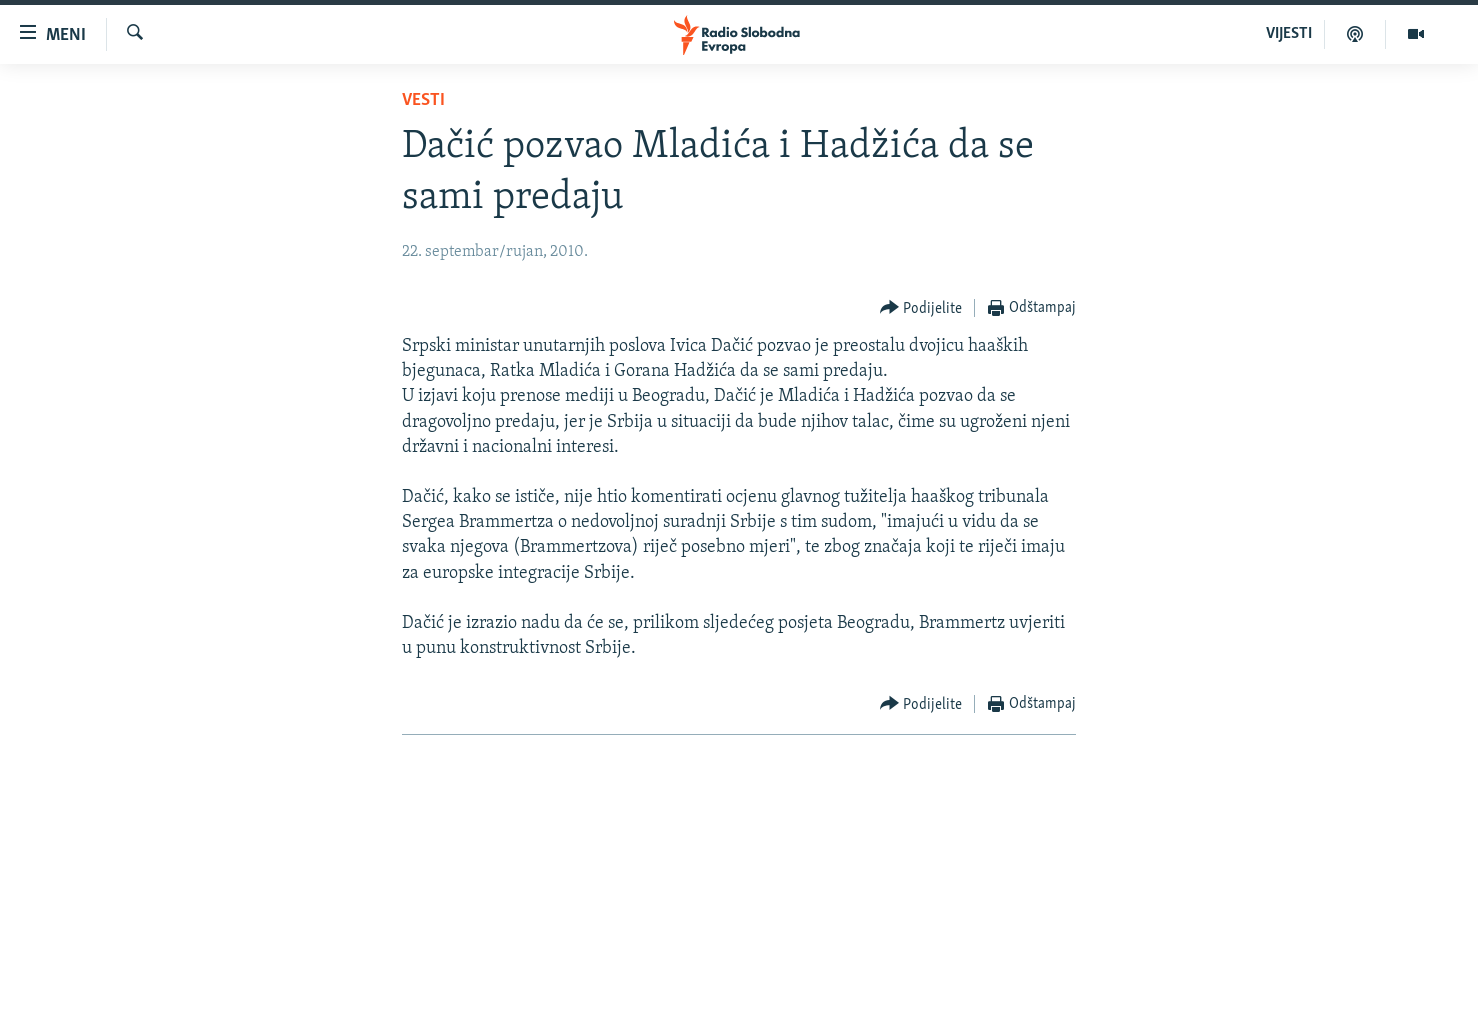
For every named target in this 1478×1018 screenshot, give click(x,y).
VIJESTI (1289, 34)
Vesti (423, 100)
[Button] (921, 308)
